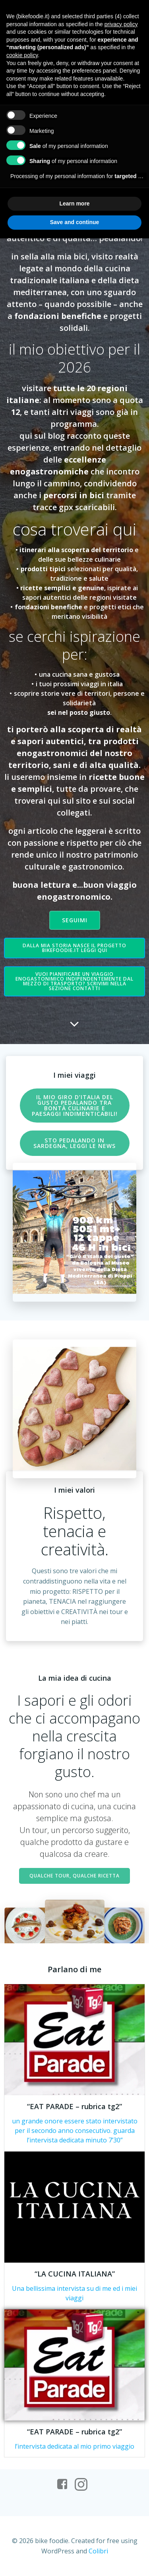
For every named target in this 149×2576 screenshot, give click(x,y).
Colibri (98, 2551)
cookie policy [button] (22, 55)
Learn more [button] (74, 203)
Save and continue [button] (74, 222)
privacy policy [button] (121, 24)
